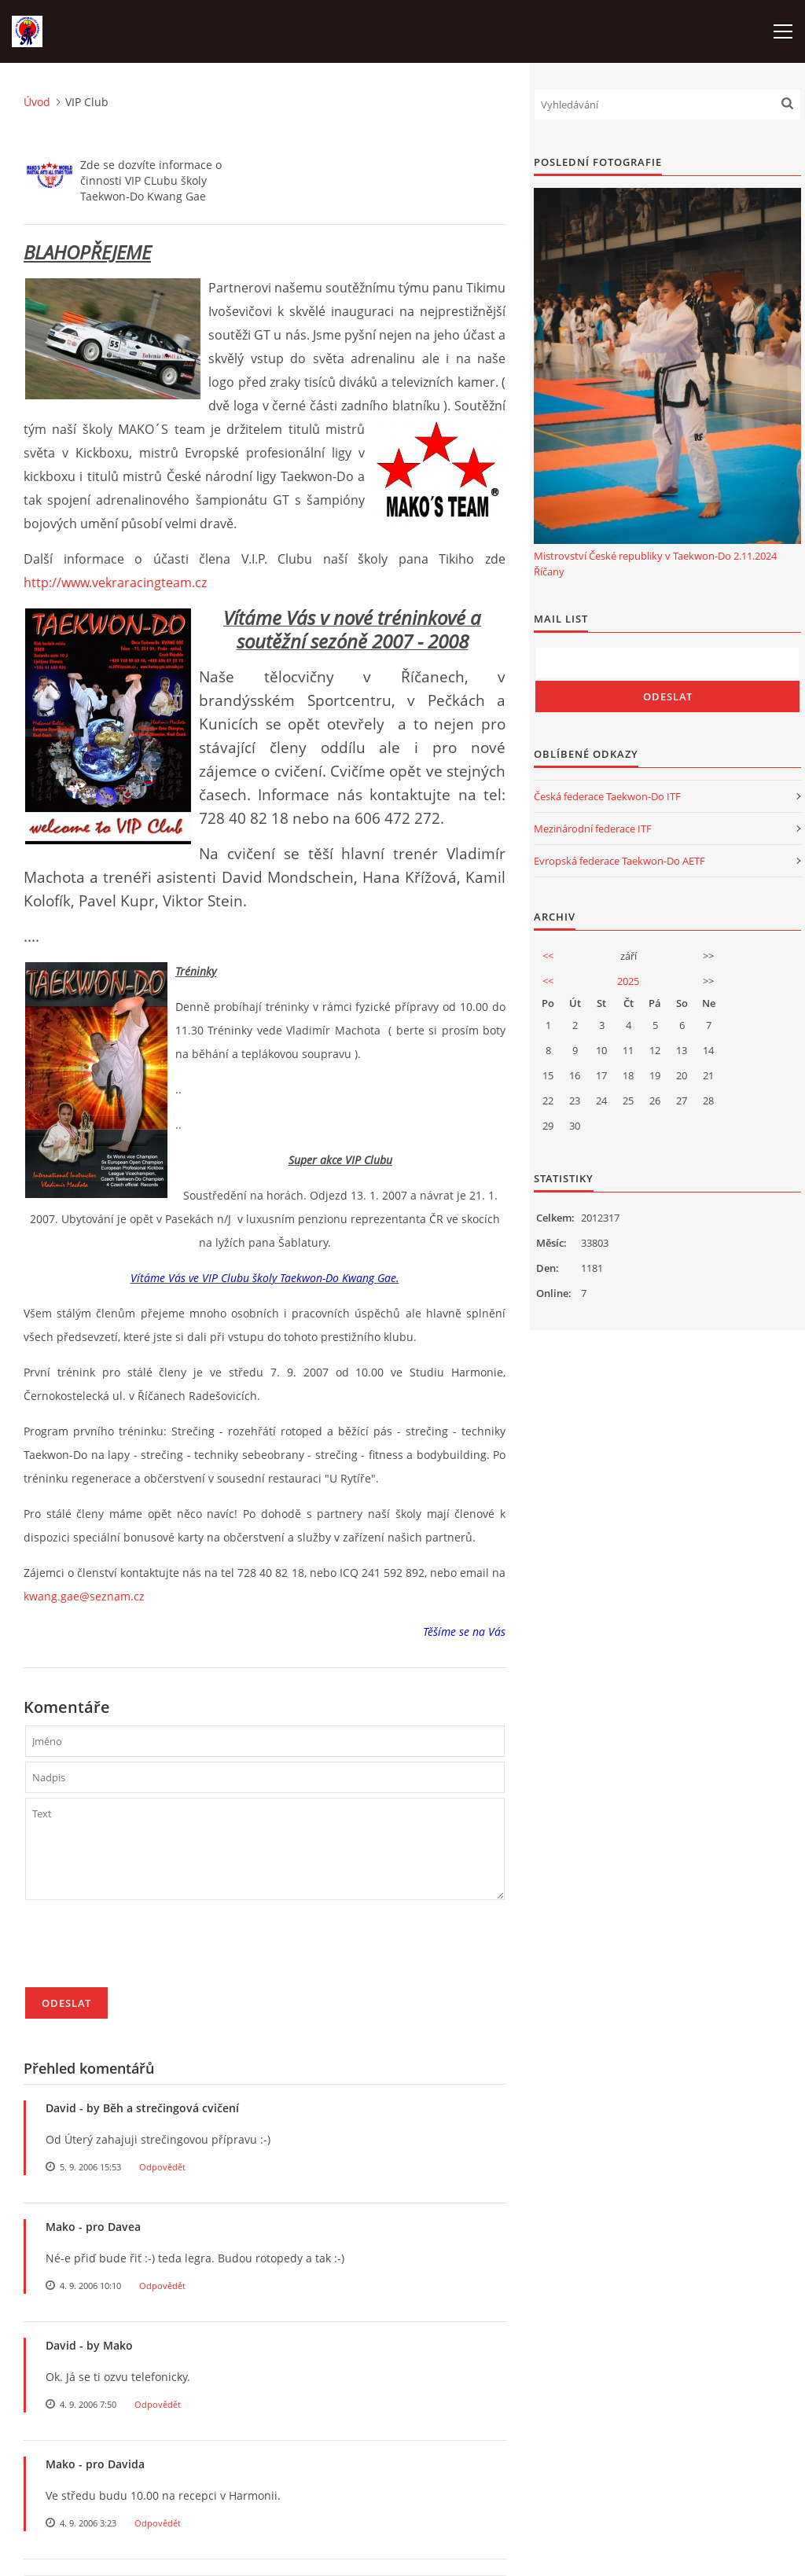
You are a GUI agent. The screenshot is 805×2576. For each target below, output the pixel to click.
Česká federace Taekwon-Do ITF (607, 796)
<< (547, 956)
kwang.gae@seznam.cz (84, 1596)
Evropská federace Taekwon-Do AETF (619, 861)
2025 (628, 981)
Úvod (37, 101)
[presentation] (144, 1950)
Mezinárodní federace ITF (593, 828)
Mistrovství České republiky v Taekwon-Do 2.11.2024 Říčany (655, 564)
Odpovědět (162, 2167)
